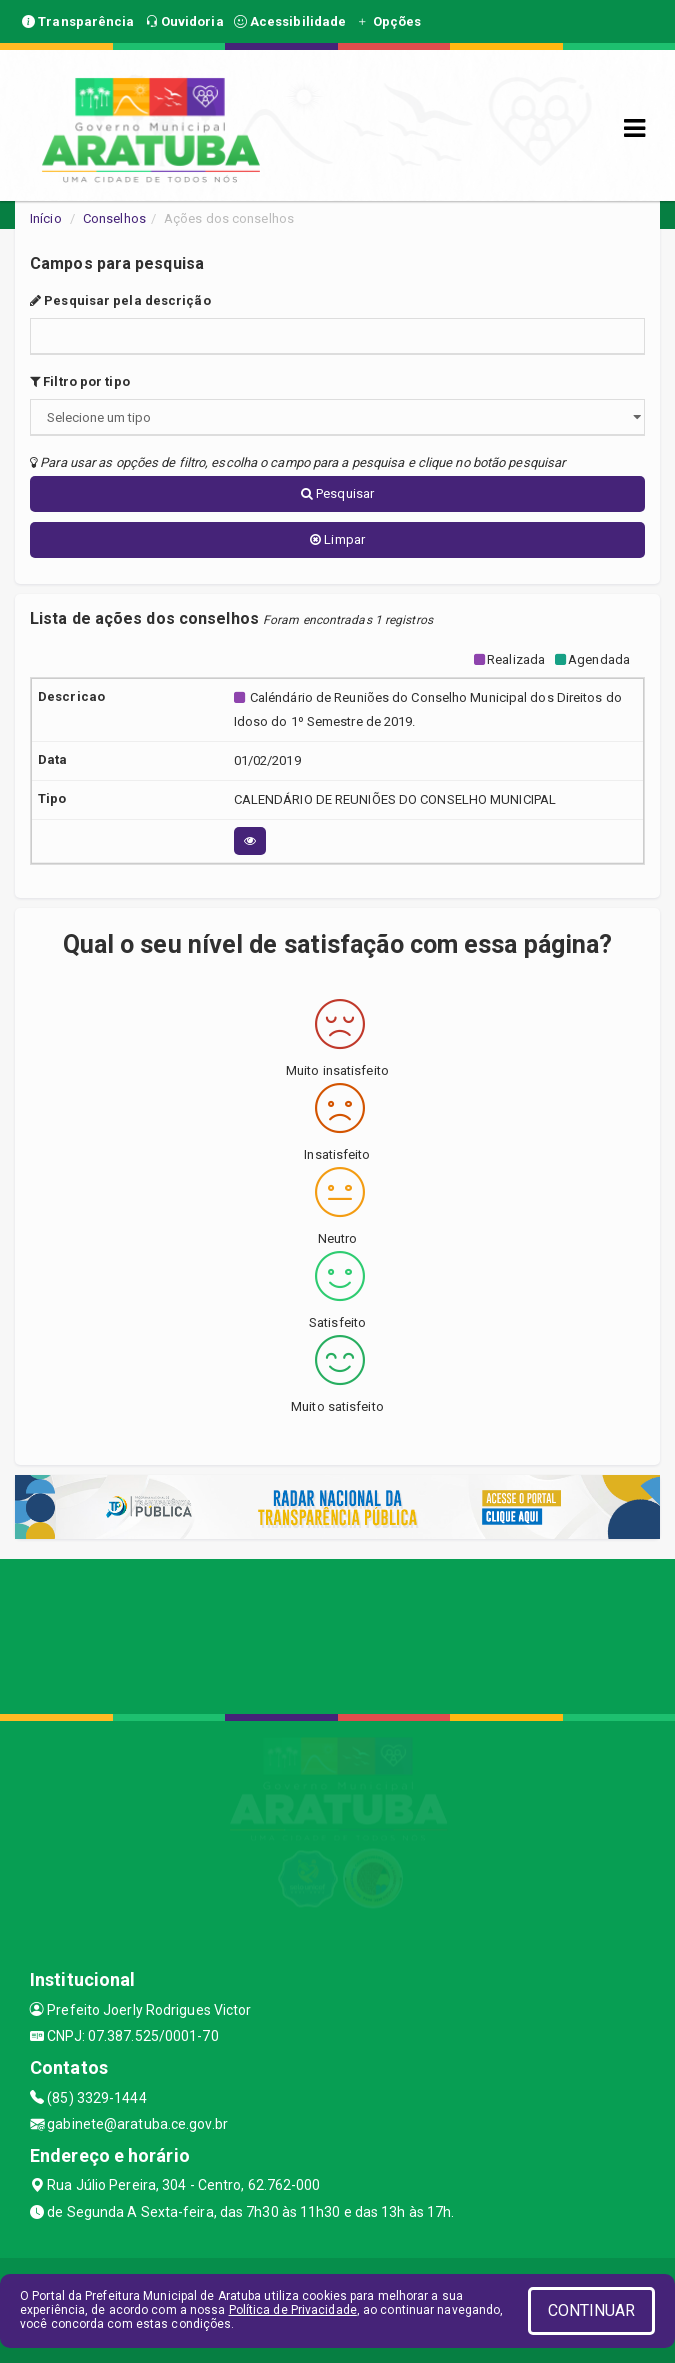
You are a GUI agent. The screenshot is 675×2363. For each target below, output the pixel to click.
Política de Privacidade (293, 2310)
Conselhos (114, 218)
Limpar (337, 539)
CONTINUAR (592, 2310)
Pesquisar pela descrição (120, 300)
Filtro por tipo (80, 381)
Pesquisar (337, 493)
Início (46, 218)
